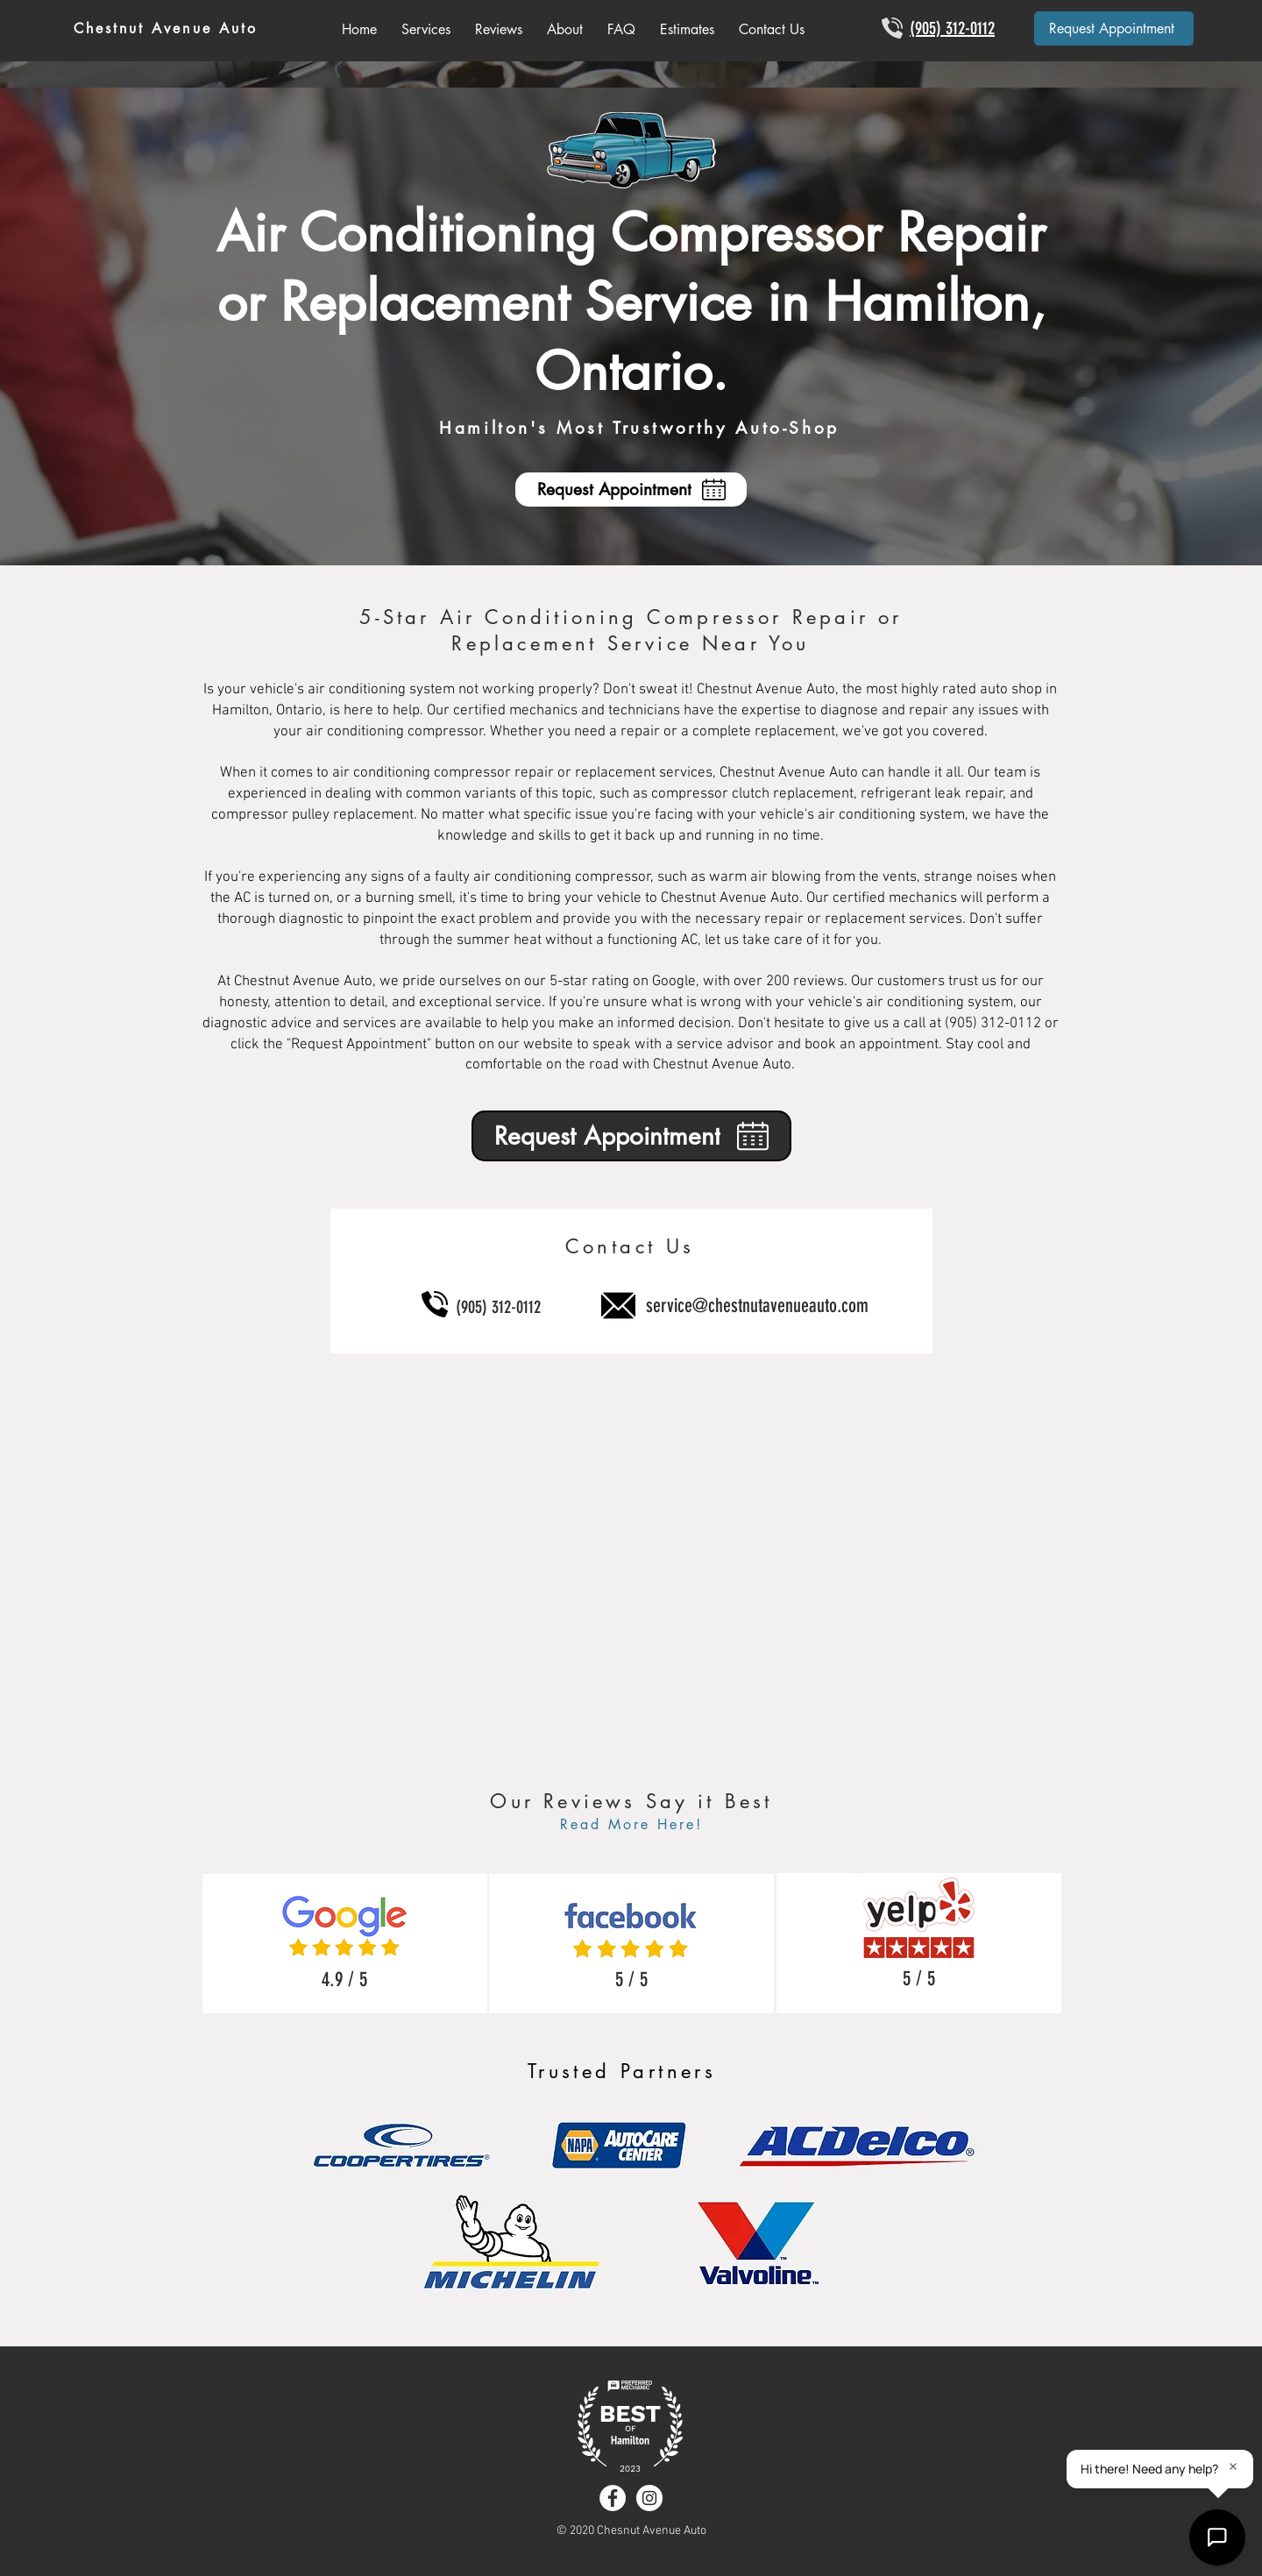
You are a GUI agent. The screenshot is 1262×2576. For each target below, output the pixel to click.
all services (894, 2461)
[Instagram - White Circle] (649, 2498)
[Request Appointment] (1114, 28)
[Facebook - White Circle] (612, 2498)
